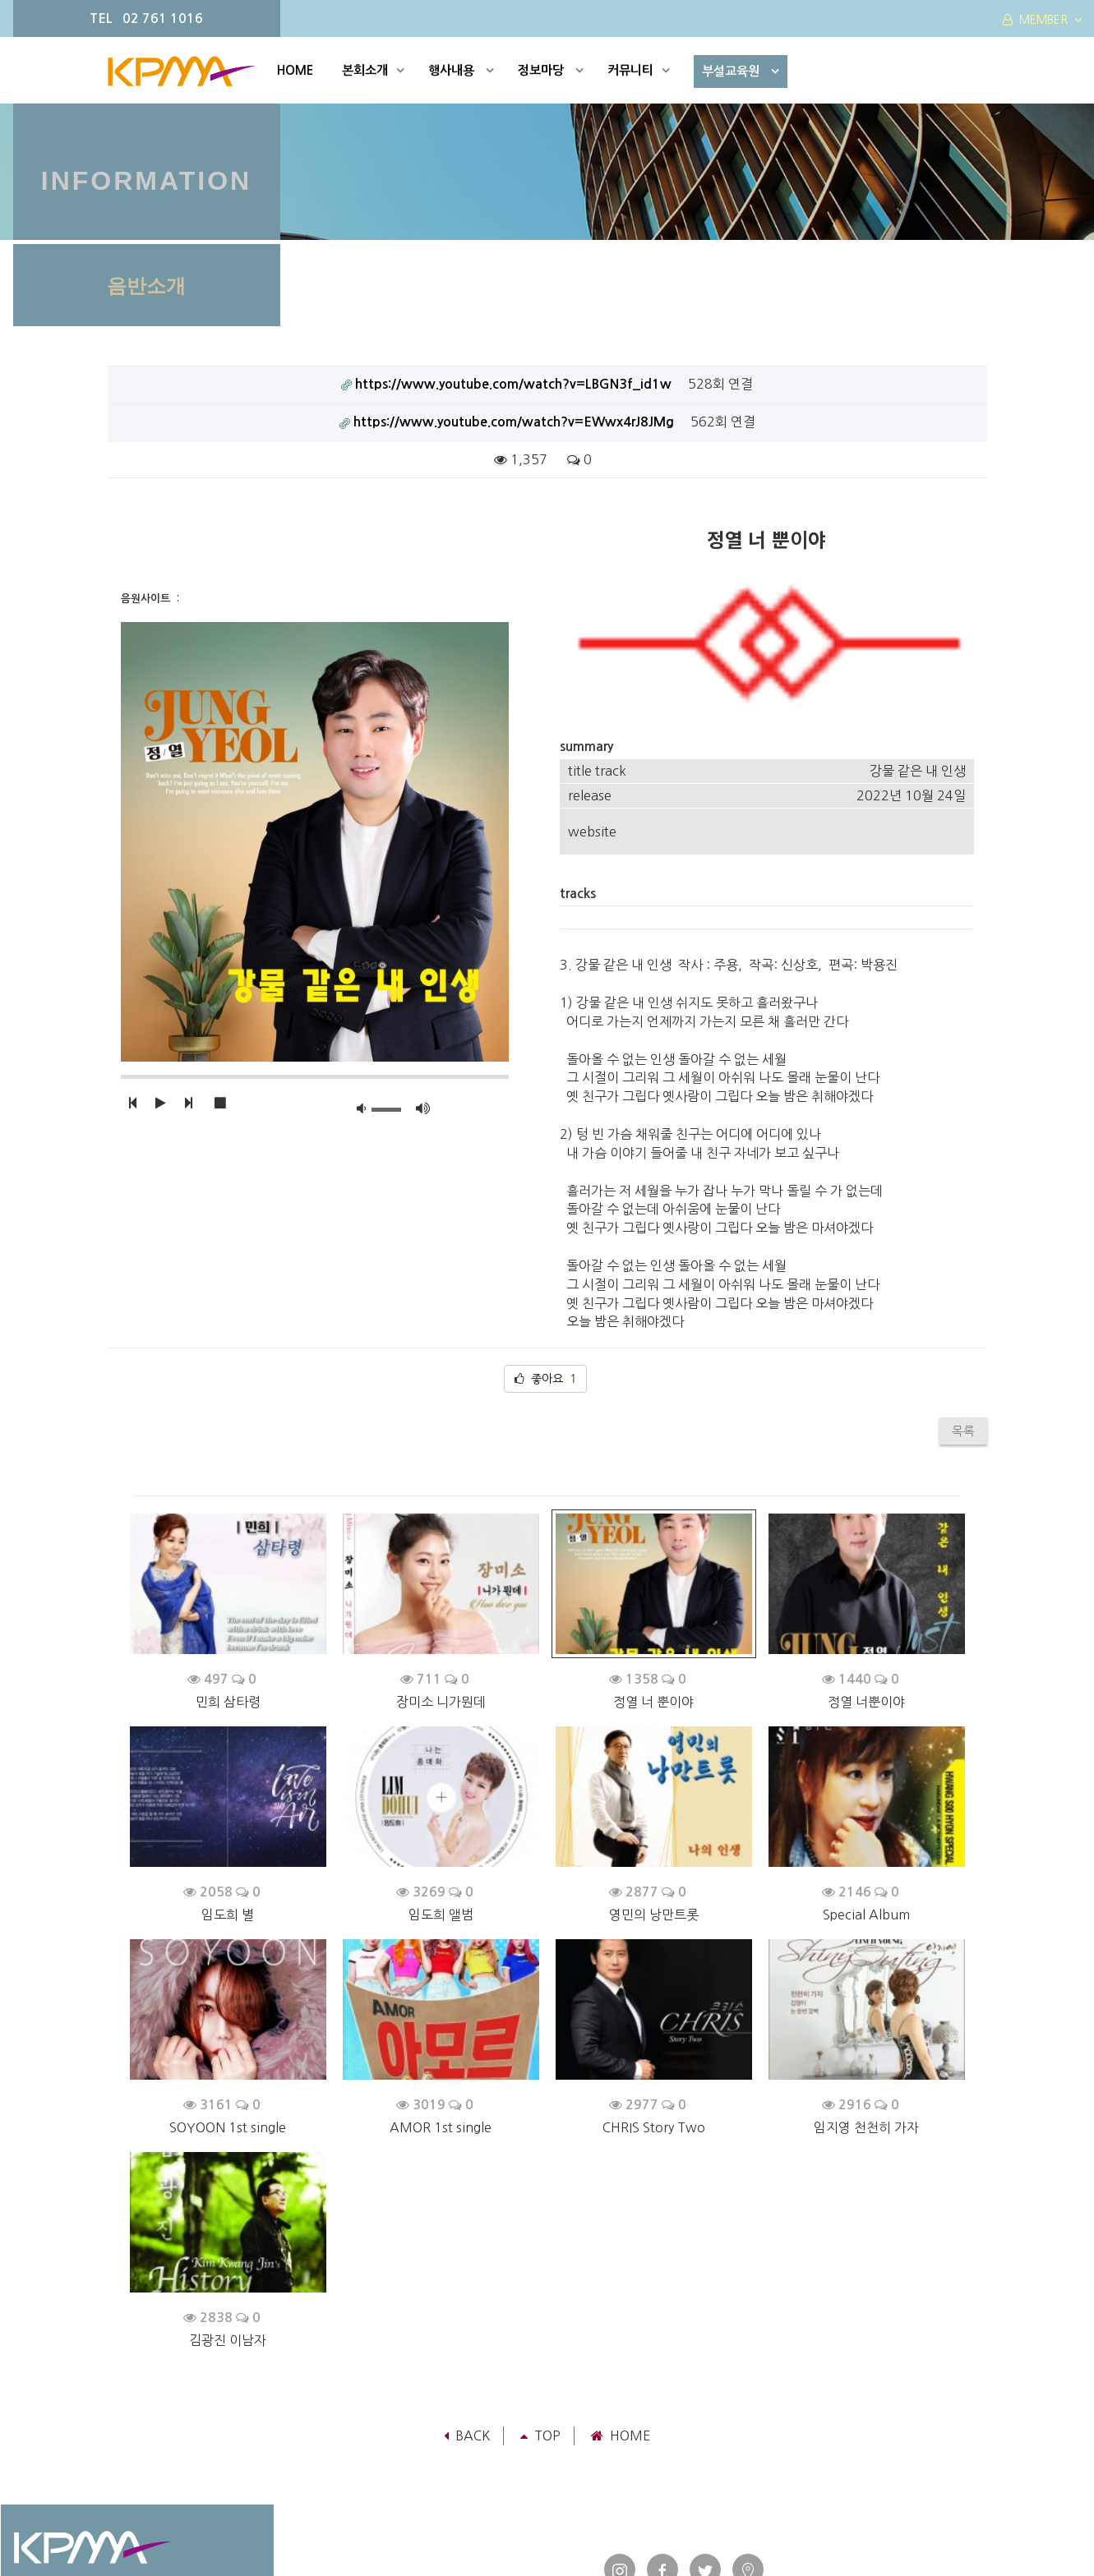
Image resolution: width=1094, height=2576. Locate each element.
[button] (132, 1103)
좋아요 (545, 1234)
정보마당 (551, 70)
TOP (540, 2291)
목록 (963, 1286)
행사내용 (461, 70)
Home (620, 2291)
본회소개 (373, 70)
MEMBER (1042, 19)
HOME (295, 70)
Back (467, 2291)
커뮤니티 (638, 70)
